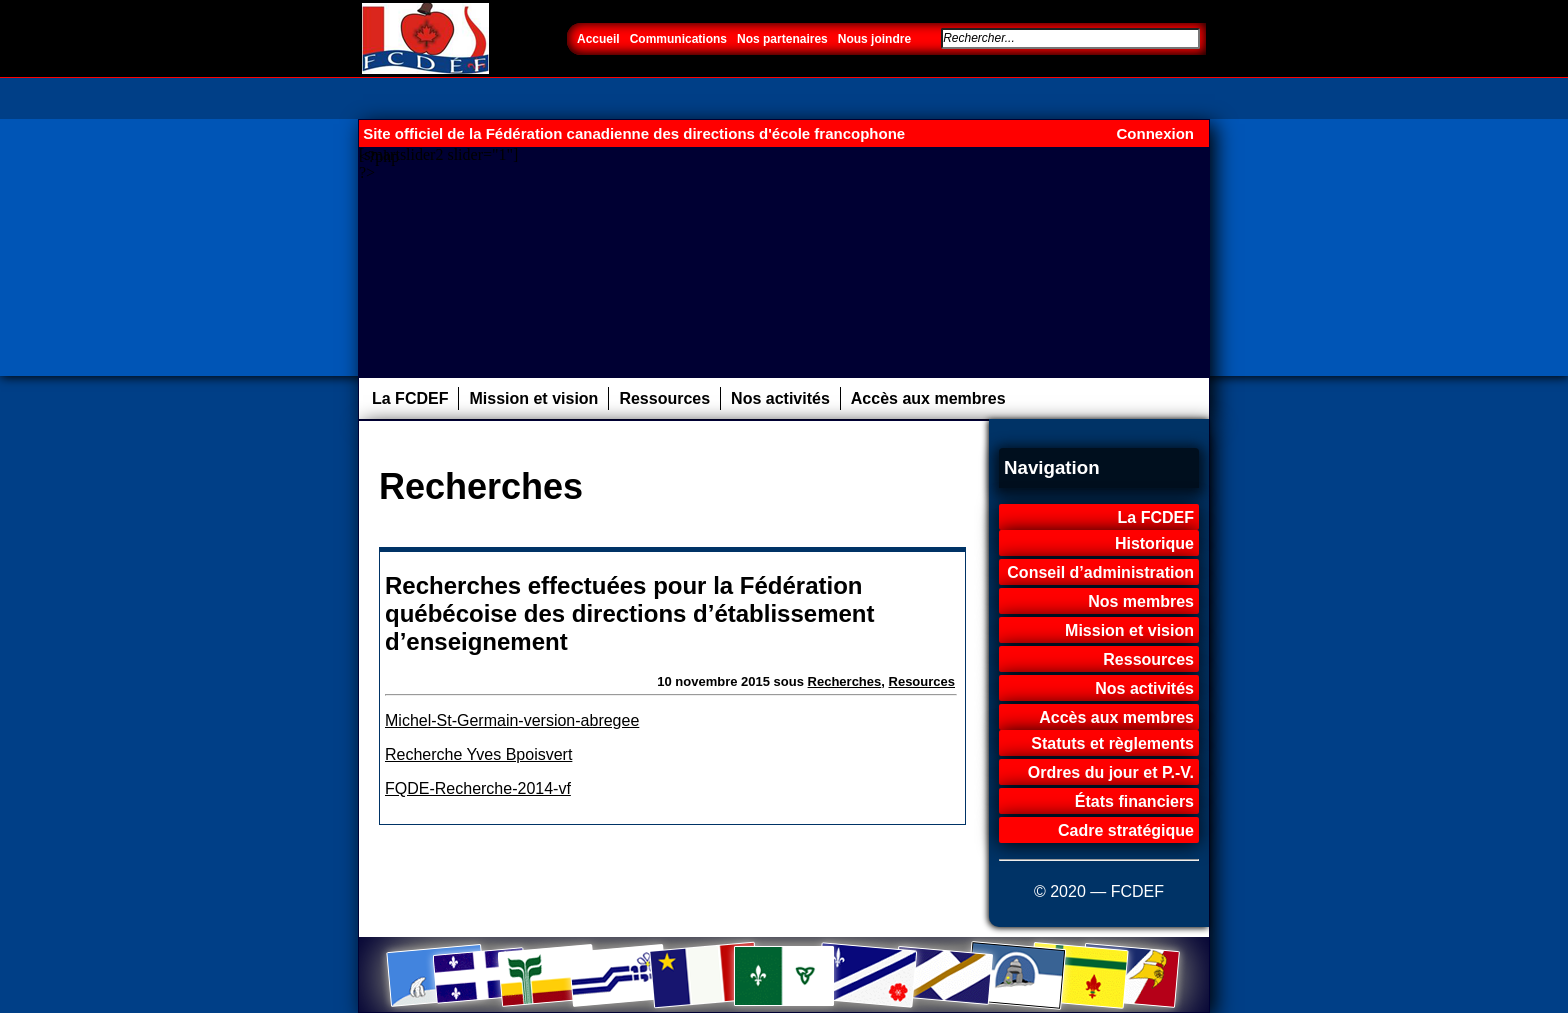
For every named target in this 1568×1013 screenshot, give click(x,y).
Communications (678, 39)
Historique (1154, 543)
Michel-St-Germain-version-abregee (512, 720)
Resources (922, 681)
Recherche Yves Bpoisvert (478, 754)
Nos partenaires (782, 39)
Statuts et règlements (1112, 743)
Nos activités (780, 398)
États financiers (1134, 801)
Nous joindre (874, 39)
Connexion (1156, 133)
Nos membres (1141, 601)
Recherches (845, 681)
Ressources (664, 398)
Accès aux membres (928, 398)
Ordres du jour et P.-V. (1111, 772)
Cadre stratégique (1126, 830)
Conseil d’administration (1100, 572)
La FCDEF (410, 398)
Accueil (598, 39)
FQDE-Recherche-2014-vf (478, 788)
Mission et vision (533, 398)
